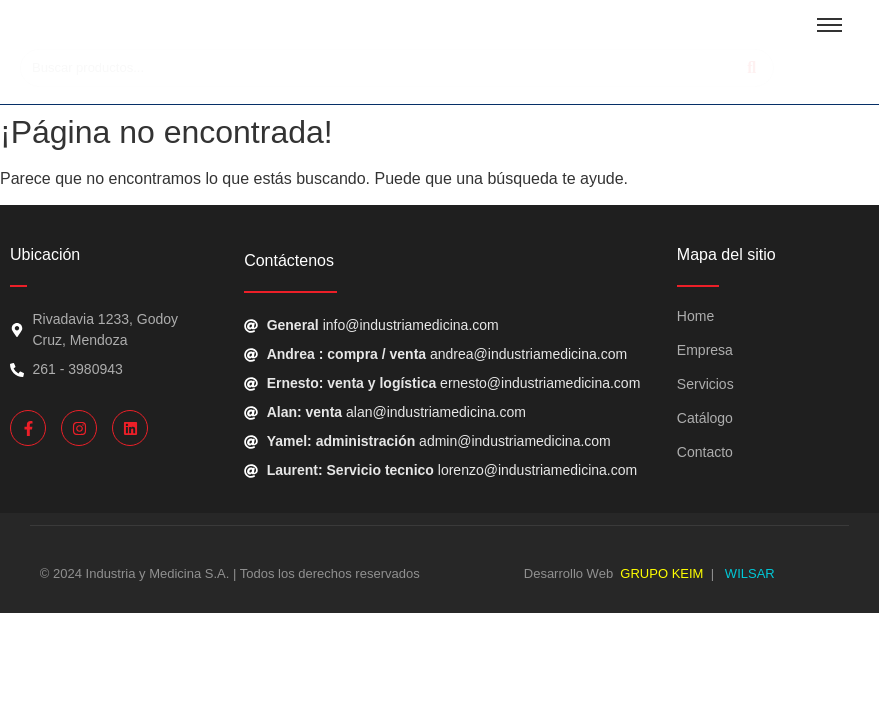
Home (695, 316)
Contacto (705, 452)
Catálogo (705, 418)
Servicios (705, 384)
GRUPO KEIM (661, 573)
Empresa (705, 350)
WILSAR (747, 573)
